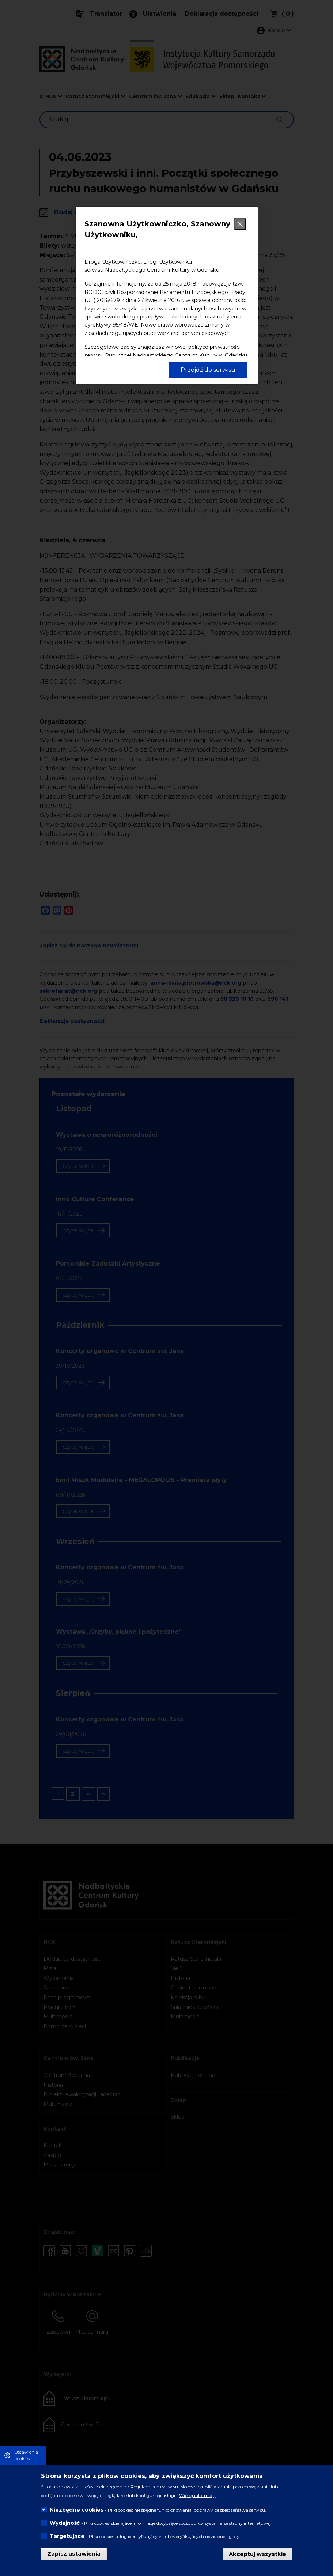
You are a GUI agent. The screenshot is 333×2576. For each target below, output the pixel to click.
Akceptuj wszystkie (257, 2553)
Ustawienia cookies (26, 2455)
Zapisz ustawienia (74, 2553)
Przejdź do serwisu (208, 369)
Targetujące (67, 2536)
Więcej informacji (197, 2495)
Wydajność (65, 2523)
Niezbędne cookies (76, 2510)
